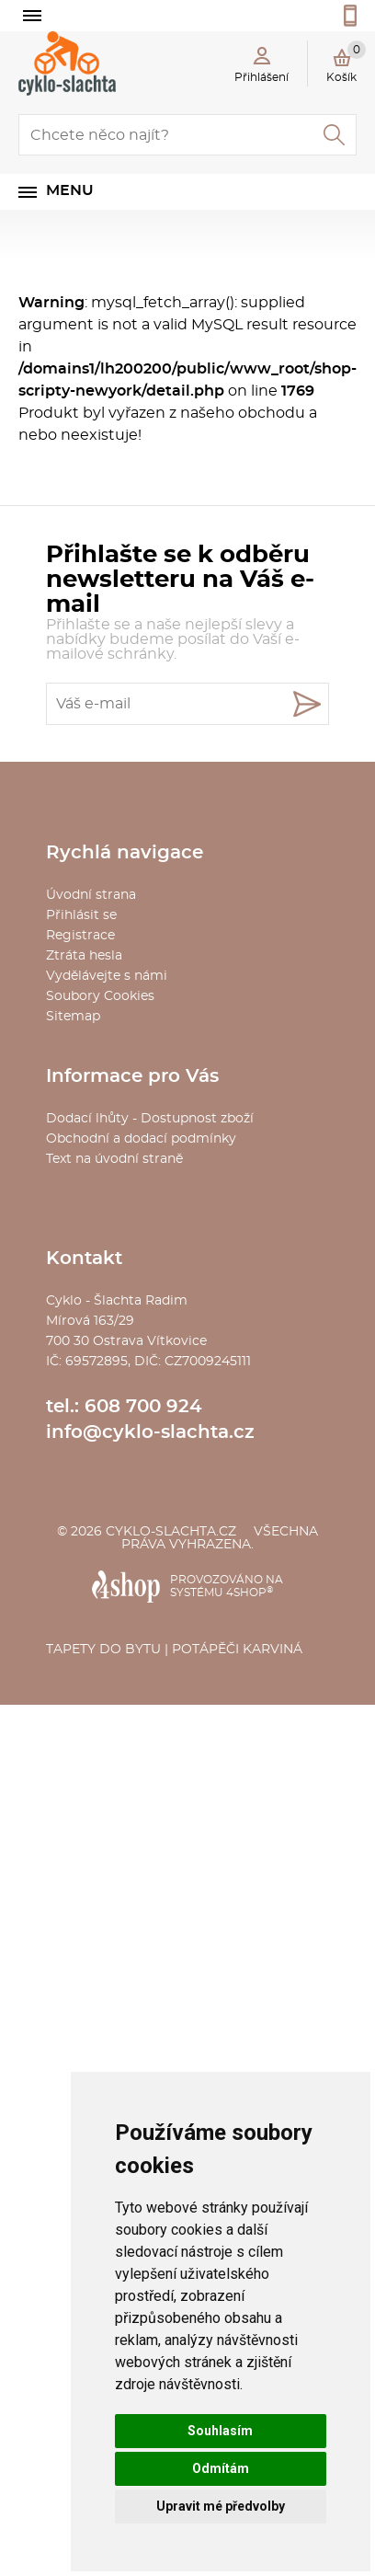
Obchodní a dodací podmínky (141, 1139)
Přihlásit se (81, 915)
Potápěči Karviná (237, 1649)
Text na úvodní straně (114, 1159)
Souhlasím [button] (220, 2430)
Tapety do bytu (103, 1649)
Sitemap (73, 1016)
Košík (346, 61)
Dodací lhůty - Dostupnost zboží (150, 1118)
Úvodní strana (91, 895)
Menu (70, 190)
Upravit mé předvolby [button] (220, 2506)
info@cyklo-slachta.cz (150, 1432)
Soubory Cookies (100, 996)
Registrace (80, 935)
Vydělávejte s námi (106, 976)
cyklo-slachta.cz (171, 1531)
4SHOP (249, 1592)
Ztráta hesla (84, 955)
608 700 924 (143, 1406)
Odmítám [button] (220, 2468)
